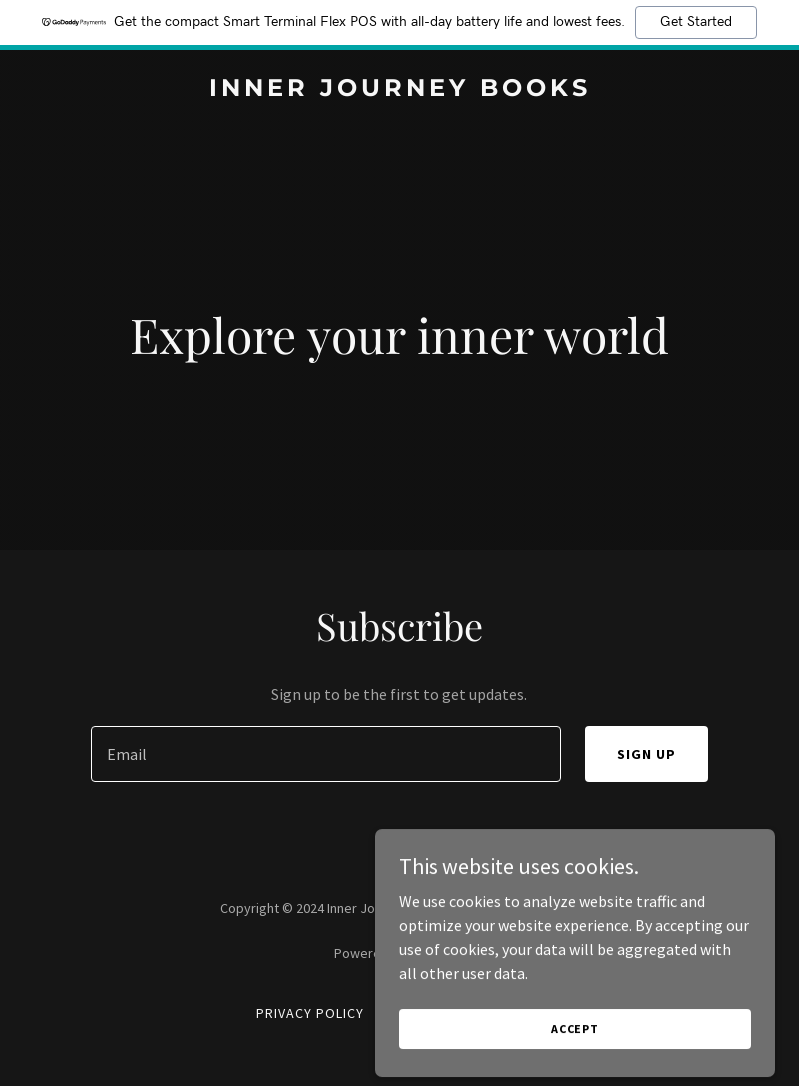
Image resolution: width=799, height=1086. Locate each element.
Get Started (696, 22)
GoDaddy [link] (437, 953)
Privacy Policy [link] (310, 1013)
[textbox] (326, 754)
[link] (400, 90)
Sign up (646, 754)
